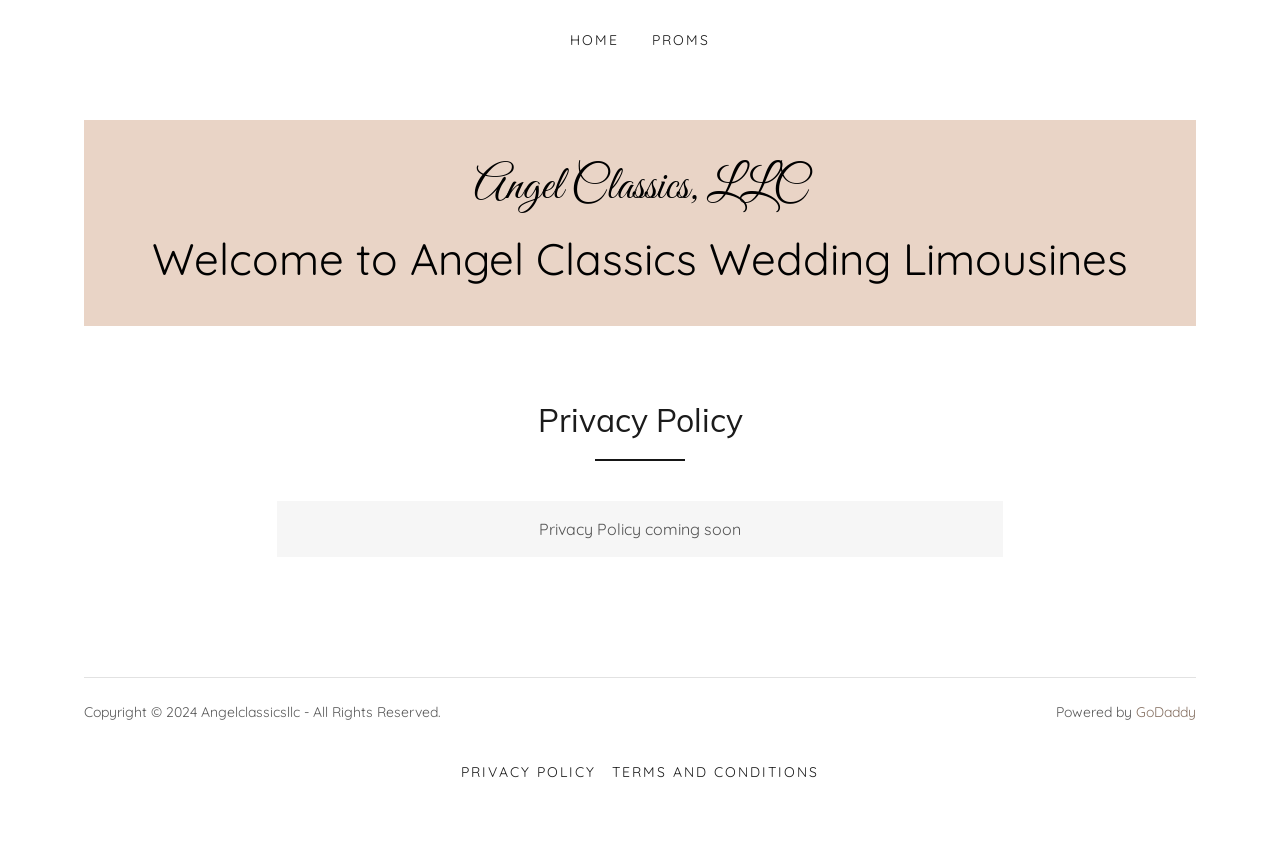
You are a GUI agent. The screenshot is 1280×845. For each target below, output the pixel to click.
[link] (640, 192)
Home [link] (594, 40)
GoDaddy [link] (1166, 712)
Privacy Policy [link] (528, 772)
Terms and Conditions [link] (715, 772)
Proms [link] (681, 40)
